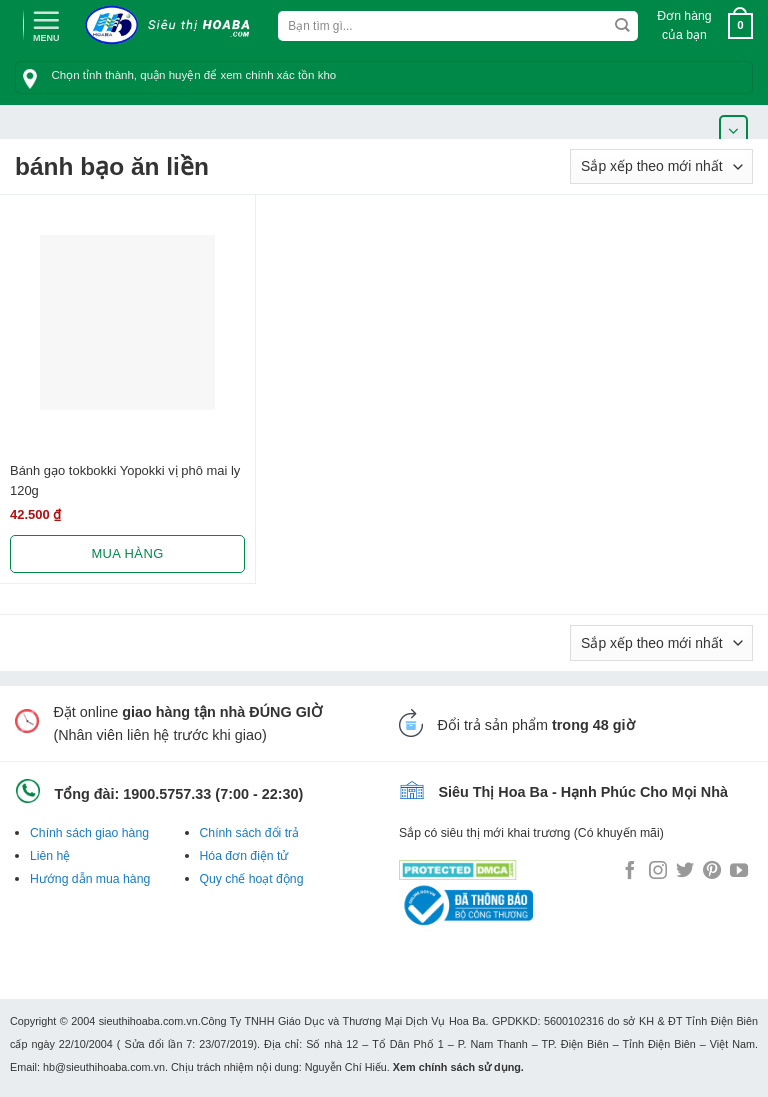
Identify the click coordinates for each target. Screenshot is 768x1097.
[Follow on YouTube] (739, 872)
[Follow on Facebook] (630, 872)
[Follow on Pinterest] (712, 872)
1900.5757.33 (167, 794)
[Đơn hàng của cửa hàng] (661, 166)
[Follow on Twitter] (685, 872)
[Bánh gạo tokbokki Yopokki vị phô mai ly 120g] (127, 322)
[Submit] (622, 26)
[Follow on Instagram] (658, 872)
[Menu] (46, 24)
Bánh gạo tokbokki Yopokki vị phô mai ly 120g (125, 480)
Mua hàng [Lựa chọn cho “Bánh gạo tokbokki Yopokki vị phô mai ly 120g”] (127, 553)
